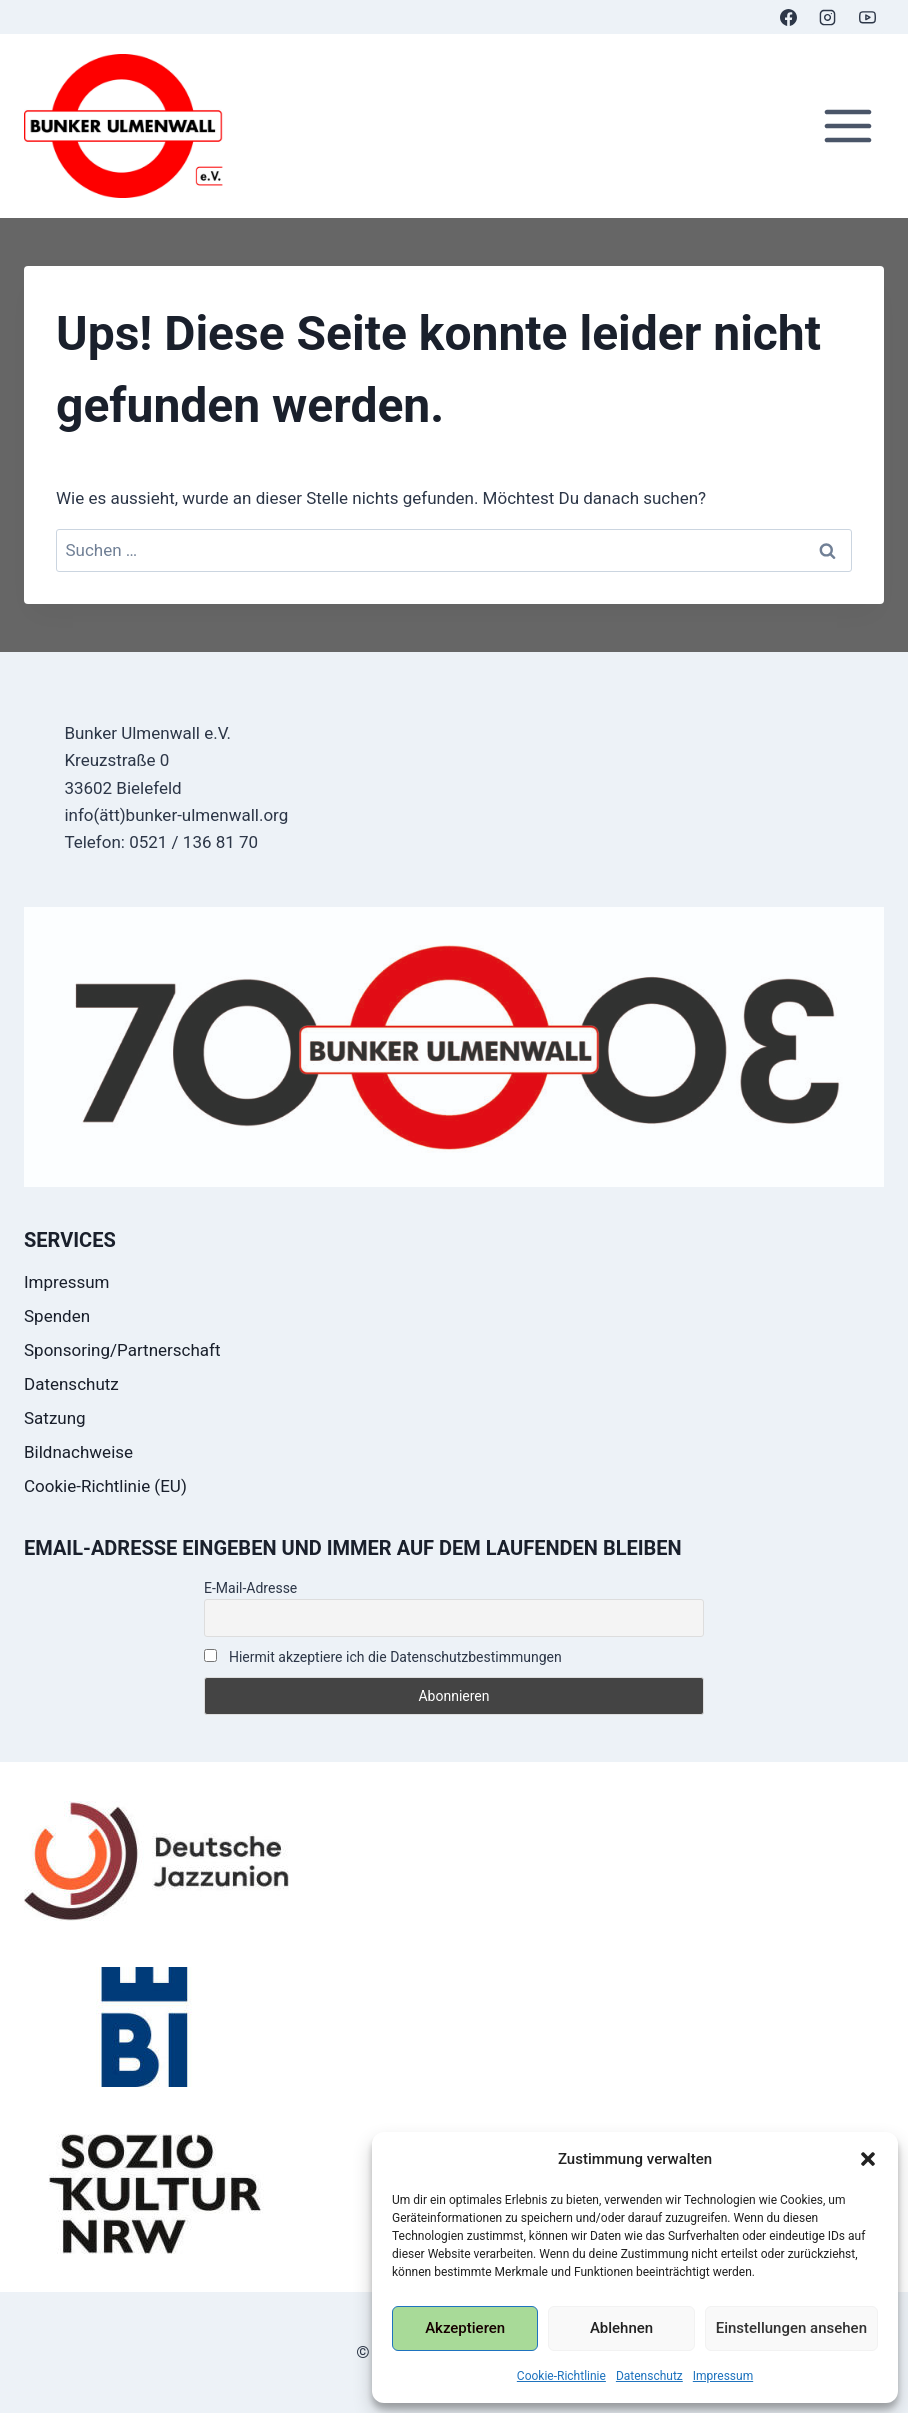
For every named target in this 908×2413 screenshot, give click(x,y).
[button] (868, 2159)
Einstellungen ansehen (791, 2328)
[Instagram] (828, 17)
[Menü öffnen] (847, 126)
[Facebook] (789, 17)
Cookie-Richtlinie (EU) (105, 1486)
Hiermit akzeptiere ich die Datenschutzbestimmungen (383, 1657)
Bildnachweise (78, 1452)
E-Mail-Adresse (250, 1588)
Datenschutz (649, 2376)
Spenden (57, 1316)
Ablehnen (621, 2328)
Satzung (55, 1418)
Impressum (723, 2376)
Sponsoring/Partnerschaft (122, 1350)
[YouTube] (867, 17)
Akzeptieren (465, 2328)
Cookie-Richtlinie (561, 2376)
